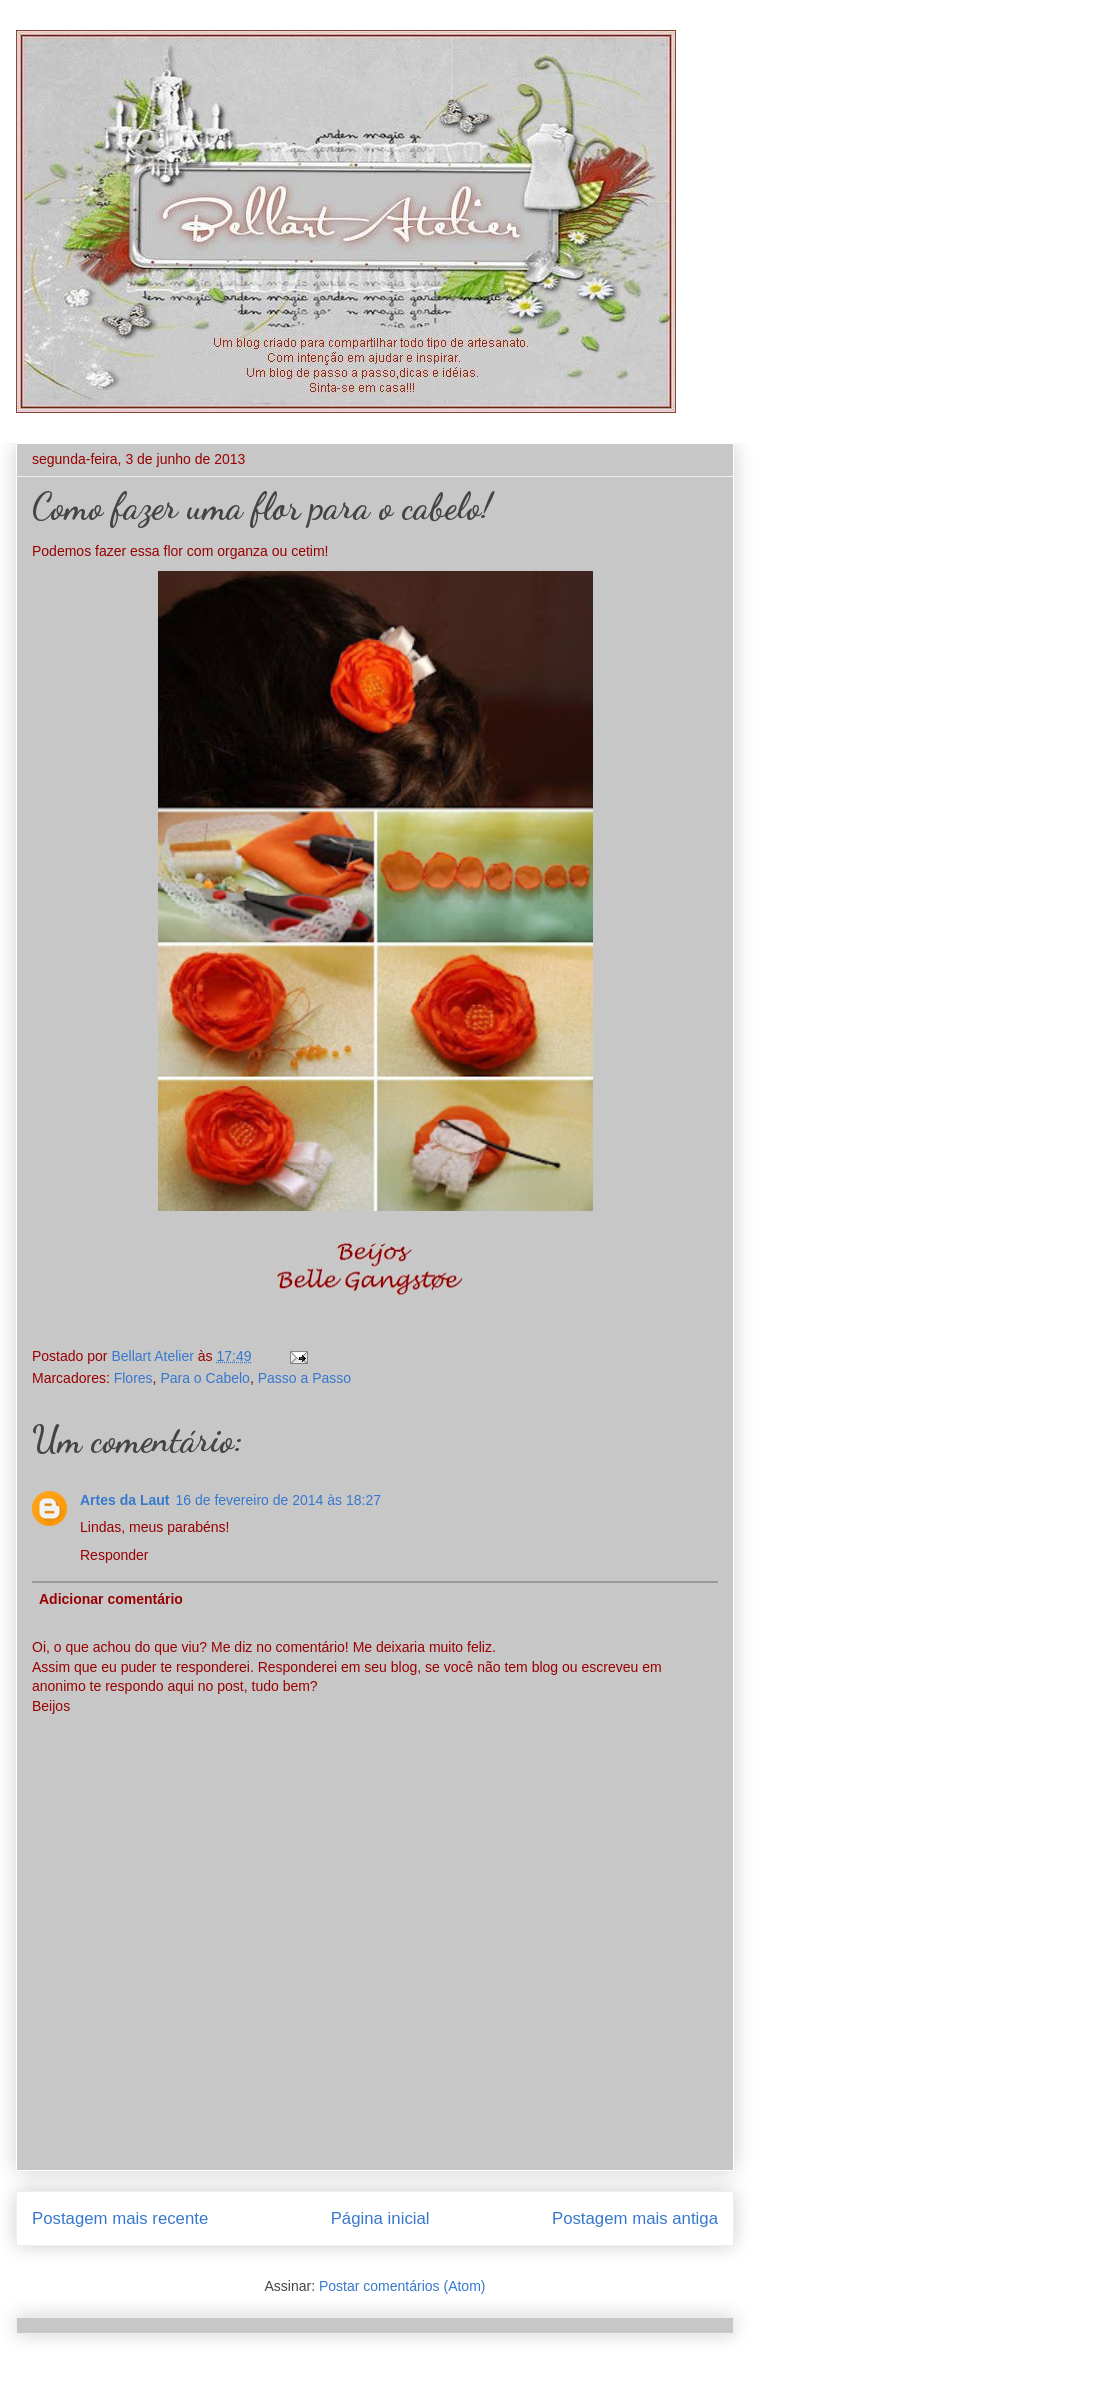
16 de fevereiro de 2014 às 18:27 (278, 1500)
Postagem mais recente (120, 2218)
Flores (133, 1378)
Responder (114, 1555)
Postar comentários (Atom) (402, 2286)
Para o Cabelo (205, 1378)
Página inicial (380, 2218)
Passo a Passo (304, 1378)
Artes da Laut (124, 1500)
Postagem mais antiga (635, 2218)
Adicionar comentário (111, 1599)
